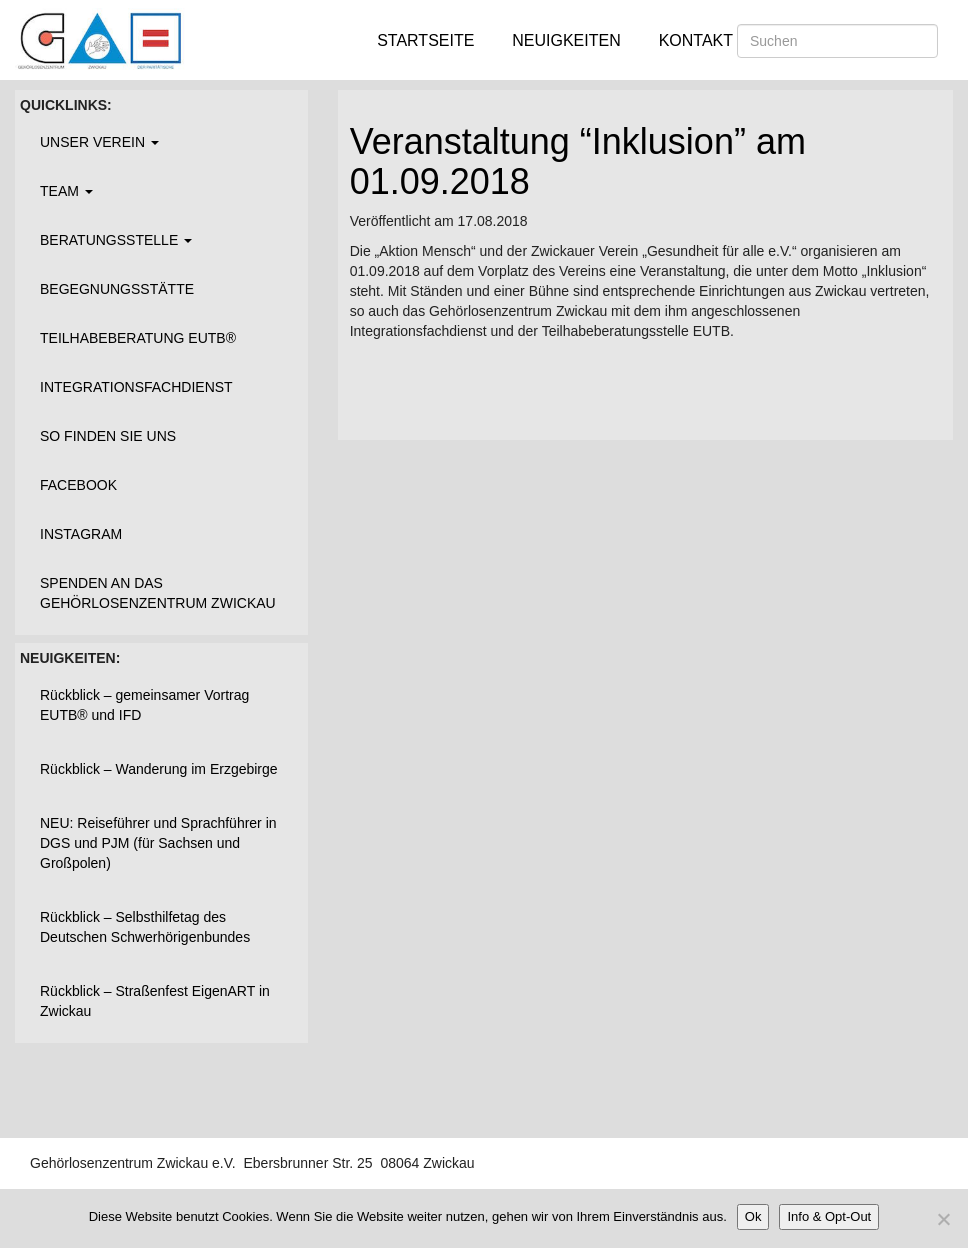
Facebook (78, 485)
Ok (753, 1216)
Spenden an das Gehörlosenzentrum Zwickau (158, 593)
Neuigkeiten (566, 40)
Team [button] (66, 191)
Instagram (81, 534)
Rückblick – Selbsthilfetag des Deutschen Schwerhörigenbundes (145, 927)
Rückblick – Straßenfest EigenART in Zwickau (155, 1001)
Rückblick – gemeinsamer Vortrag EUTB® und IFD (144, 705)
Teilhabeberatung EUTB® (138, 338)
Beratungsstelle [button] (116, 240)
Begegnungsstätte (117, 289)
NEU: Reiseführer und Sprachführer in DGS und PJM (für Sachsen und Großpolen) (158, 843)
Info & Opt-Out (829, 1216)
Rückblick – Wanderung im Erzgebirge (159, 769)
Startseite (425, 40)
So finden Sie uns (108, 436)
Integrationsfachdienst (136, 387)
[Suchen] (837, 41)
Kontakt (696, 40)
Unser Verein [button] (99, 142)
